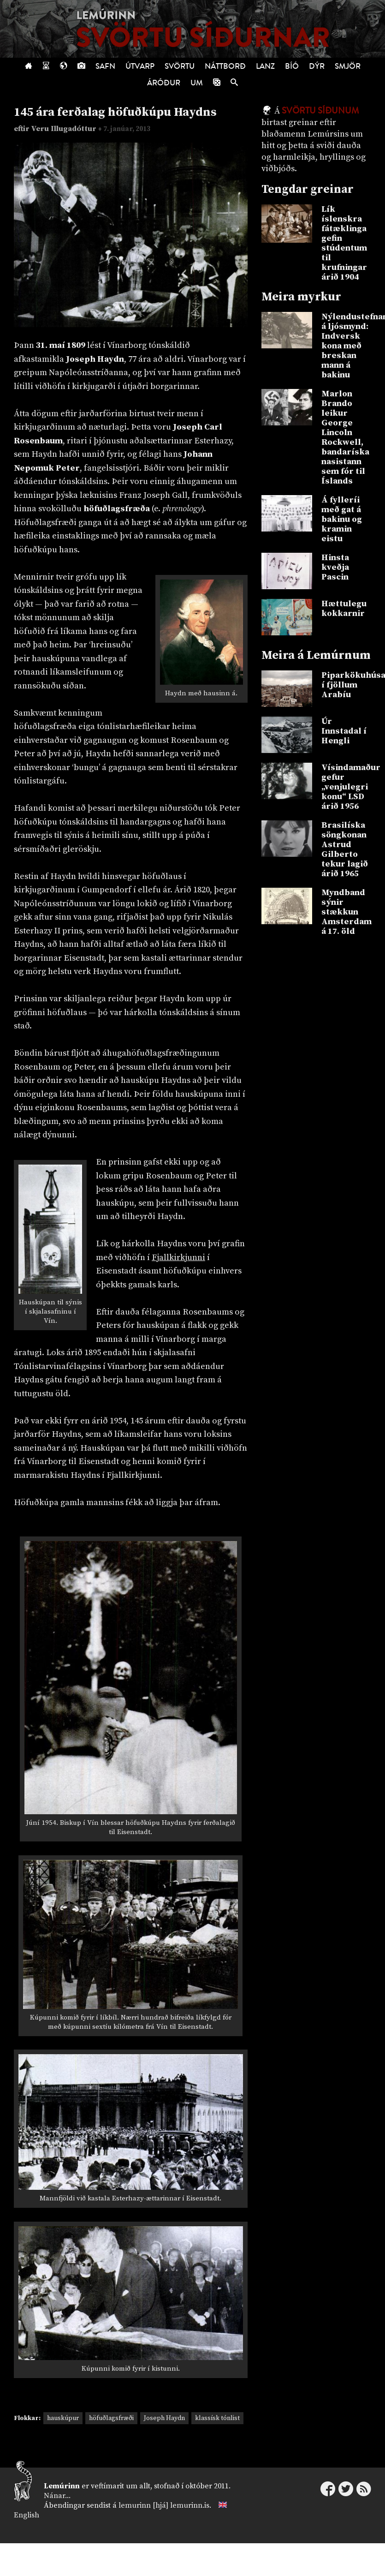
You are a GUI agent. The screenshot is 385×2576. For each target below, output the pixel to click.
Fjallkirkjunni (178, 1257)
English (26, 2515)
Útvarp (139, 66)
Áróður (163, 83)
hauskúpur (63, 2418)
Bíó (292, 66)
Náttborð (225, 66)
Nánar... (57, 2495)
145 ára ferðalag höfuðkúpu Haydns (115, 112)
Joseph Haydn (164, 2418)
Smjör (348, 66)
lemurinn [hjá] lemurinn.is (163, 2505)
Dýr (317, 66)
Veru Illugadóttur (64, 129)
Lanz (265, 66)
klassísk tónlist (217, 2418)
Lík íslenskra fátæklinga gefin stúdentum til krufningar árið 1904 (344, 243)
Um (196, 83)
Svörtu (180, 66)
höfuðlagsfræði (111, 2418)
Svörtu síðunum (320, 111)
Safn (105, 66)
